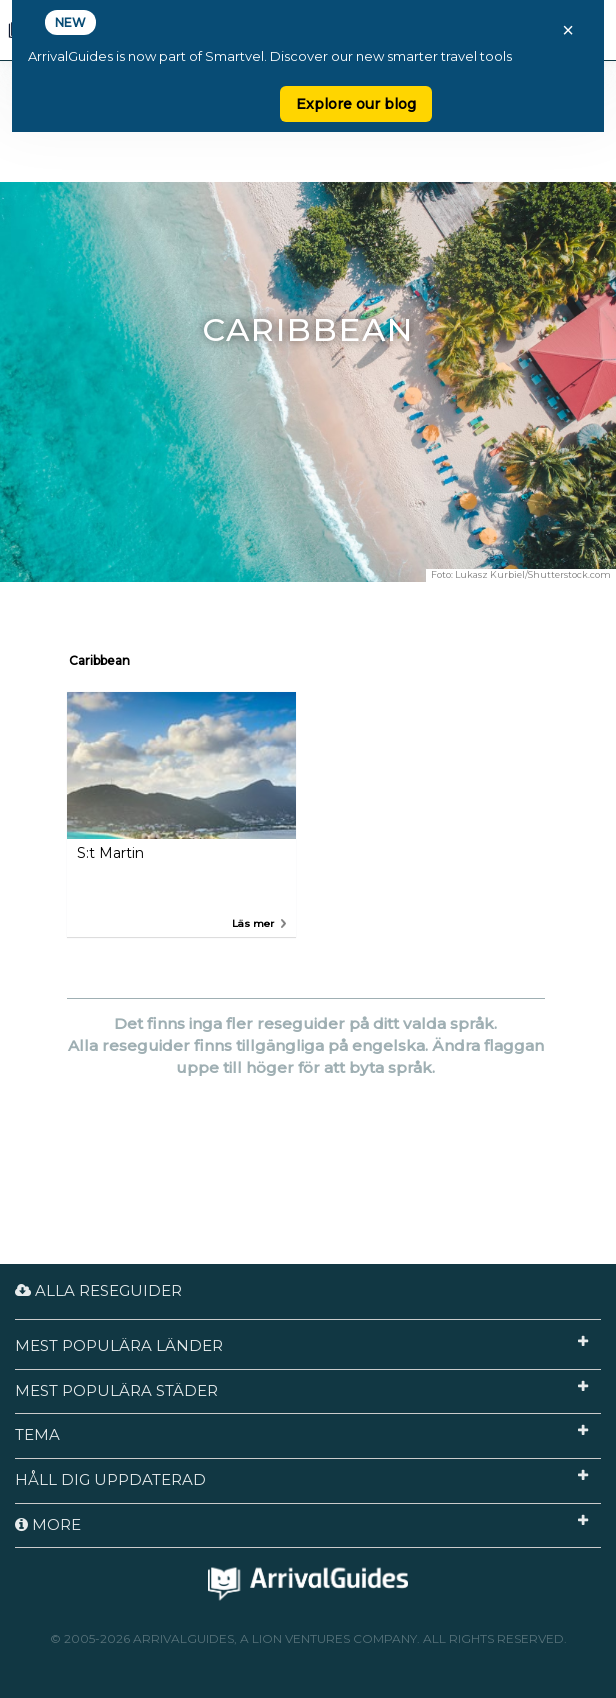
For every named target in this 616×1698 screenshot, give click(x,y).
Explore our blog (356, 104)
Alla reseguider (98, 1290)
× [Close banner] (568, 30)
